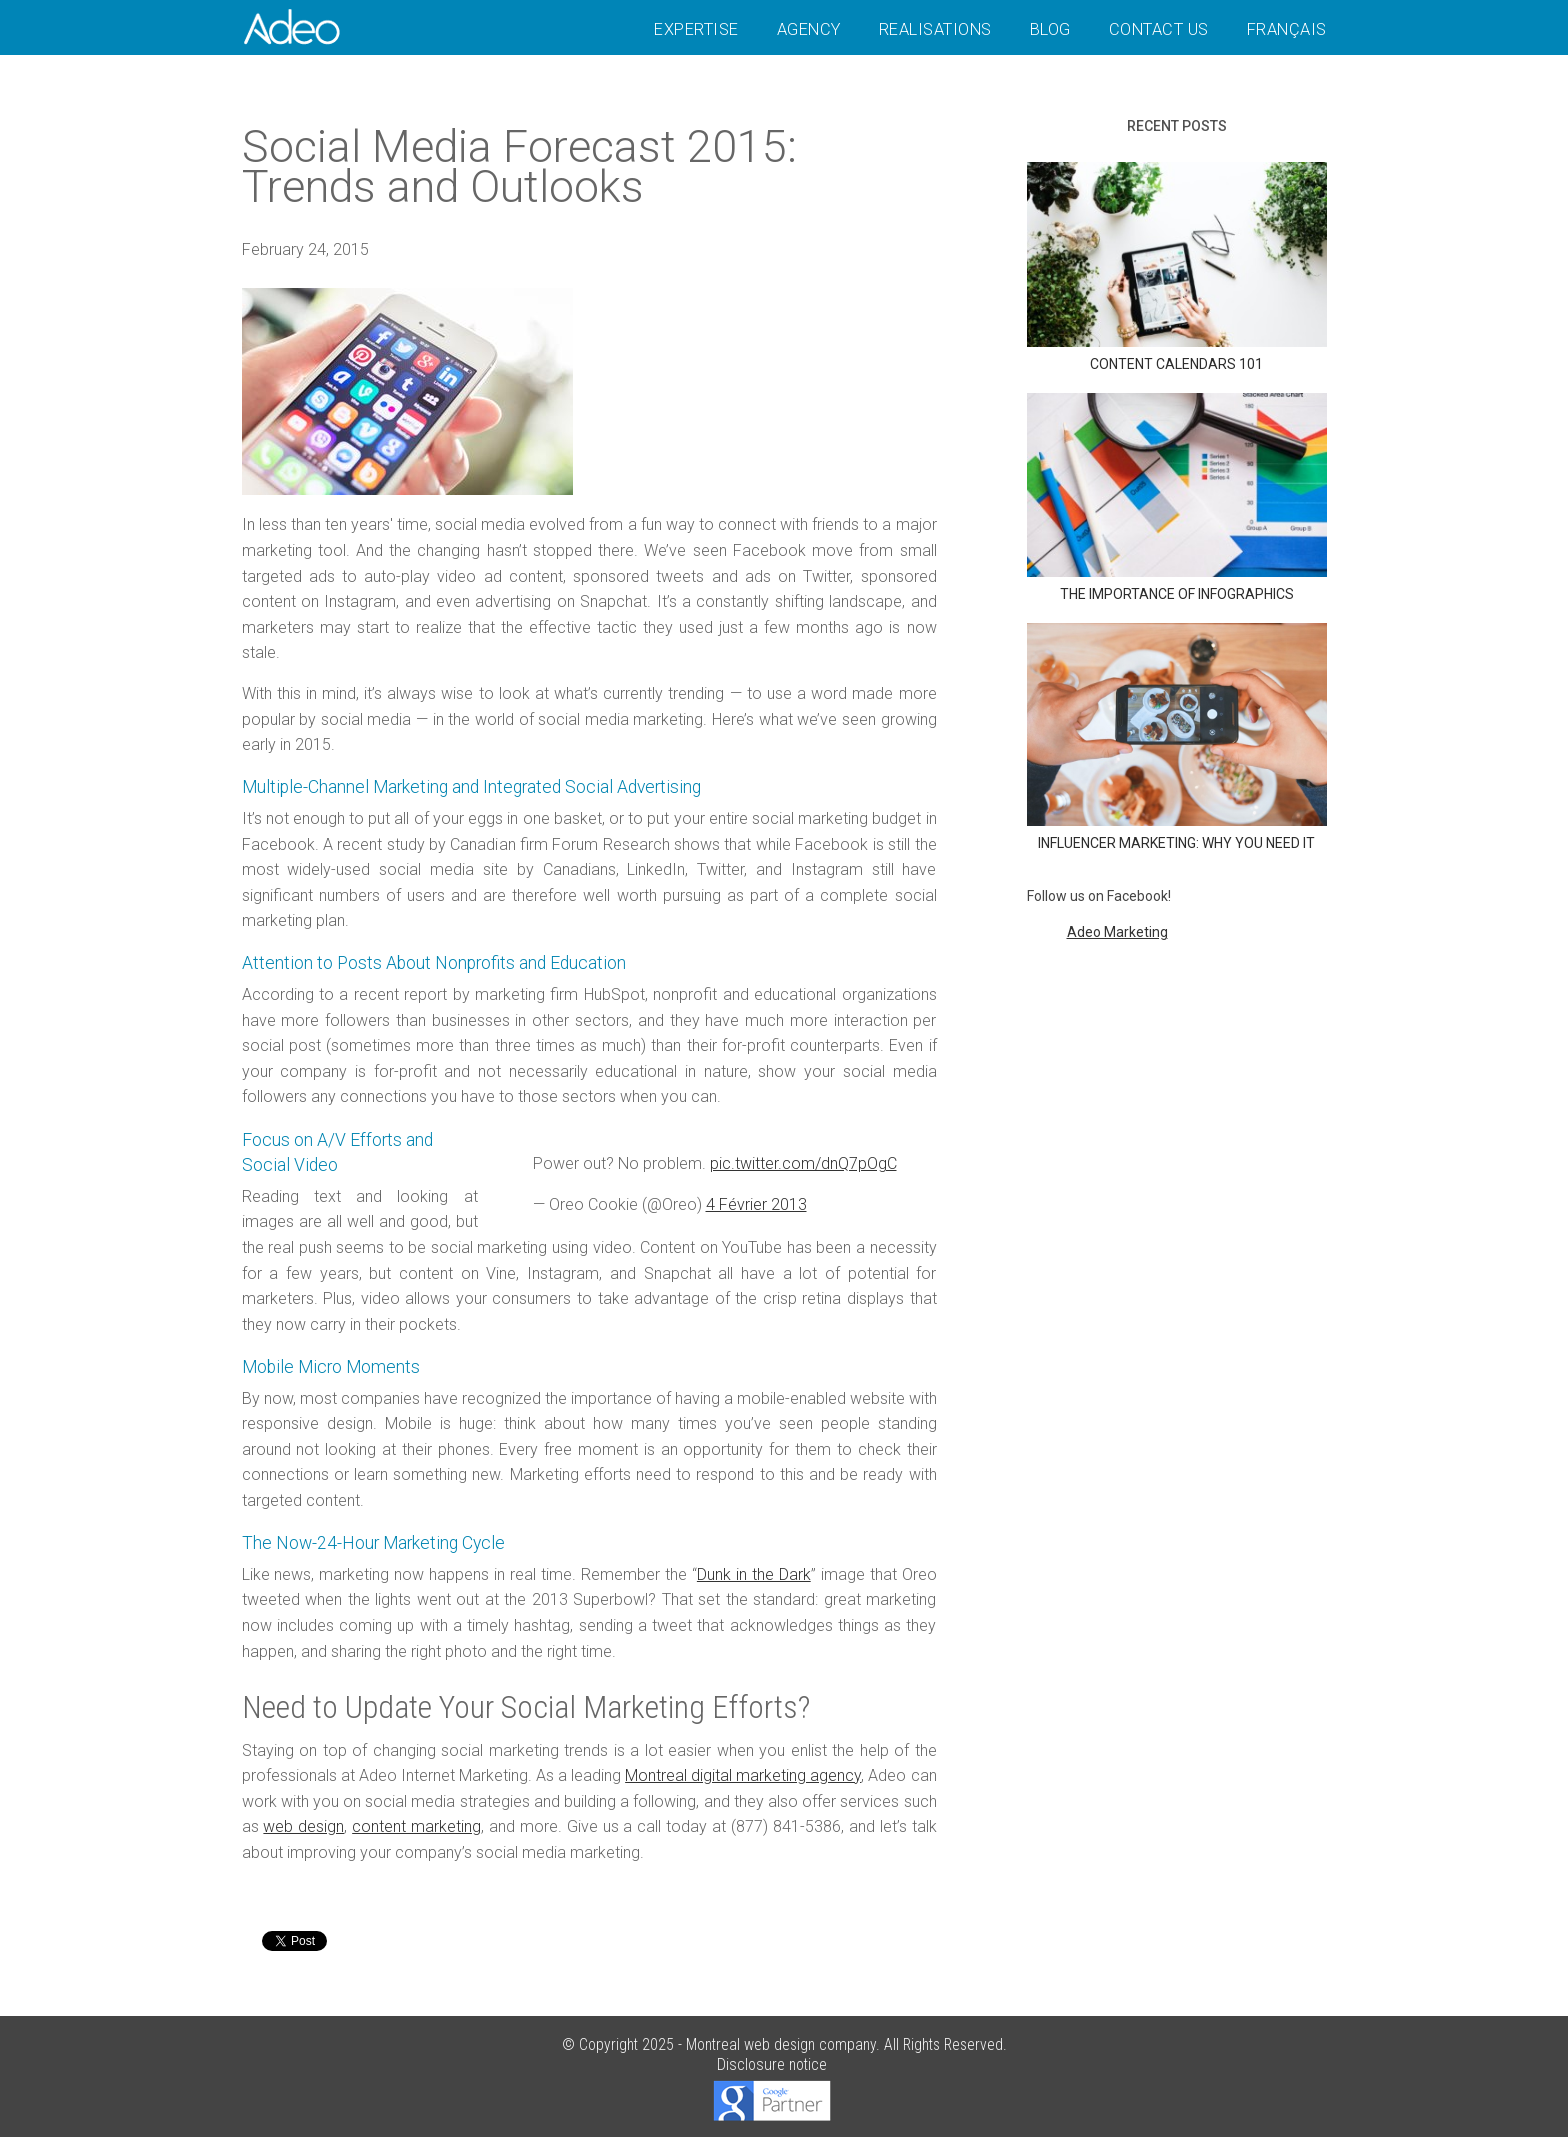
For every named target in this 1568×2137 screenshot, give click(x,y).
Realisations (935, 29)
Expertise (696, 29)
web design (303, 1826)
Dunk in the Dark (754, 1574)
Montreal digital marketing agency (743, 1775)
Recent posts (1177, 126)
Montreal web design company (781, 2044)
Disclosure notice (772, 2064)
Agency (809, 29)
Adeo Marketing (1117, 932)
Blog (1050, 29)
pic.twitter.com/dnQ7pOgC (803, 1163)
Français (1287, 29)
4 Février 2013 (756, 1204)
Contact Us (1159, 29)
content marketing (416, 1826)
